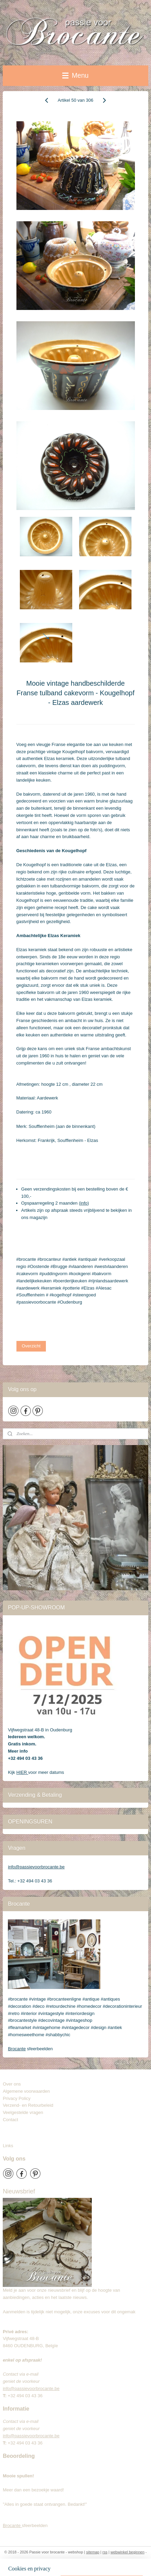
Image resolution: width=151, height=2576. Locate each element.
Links (8, 2145)
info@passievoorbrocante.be (36, 1866)
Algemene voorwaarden (26, 2091)
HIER (22, 1772)
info (84, 1203)
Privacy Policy (16, 2098)
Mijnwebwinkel (86, 2563)
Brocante (17, 2048)
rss (105, 2552)
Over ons (12, 2084)
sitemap (93, 2552)
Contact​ (13, 2119)
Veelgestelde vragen (23, 2112)
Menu (75, 75)
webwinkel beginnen (127, 2552)
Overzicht (31, 1346)
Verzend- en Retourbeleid (28, 2105)
